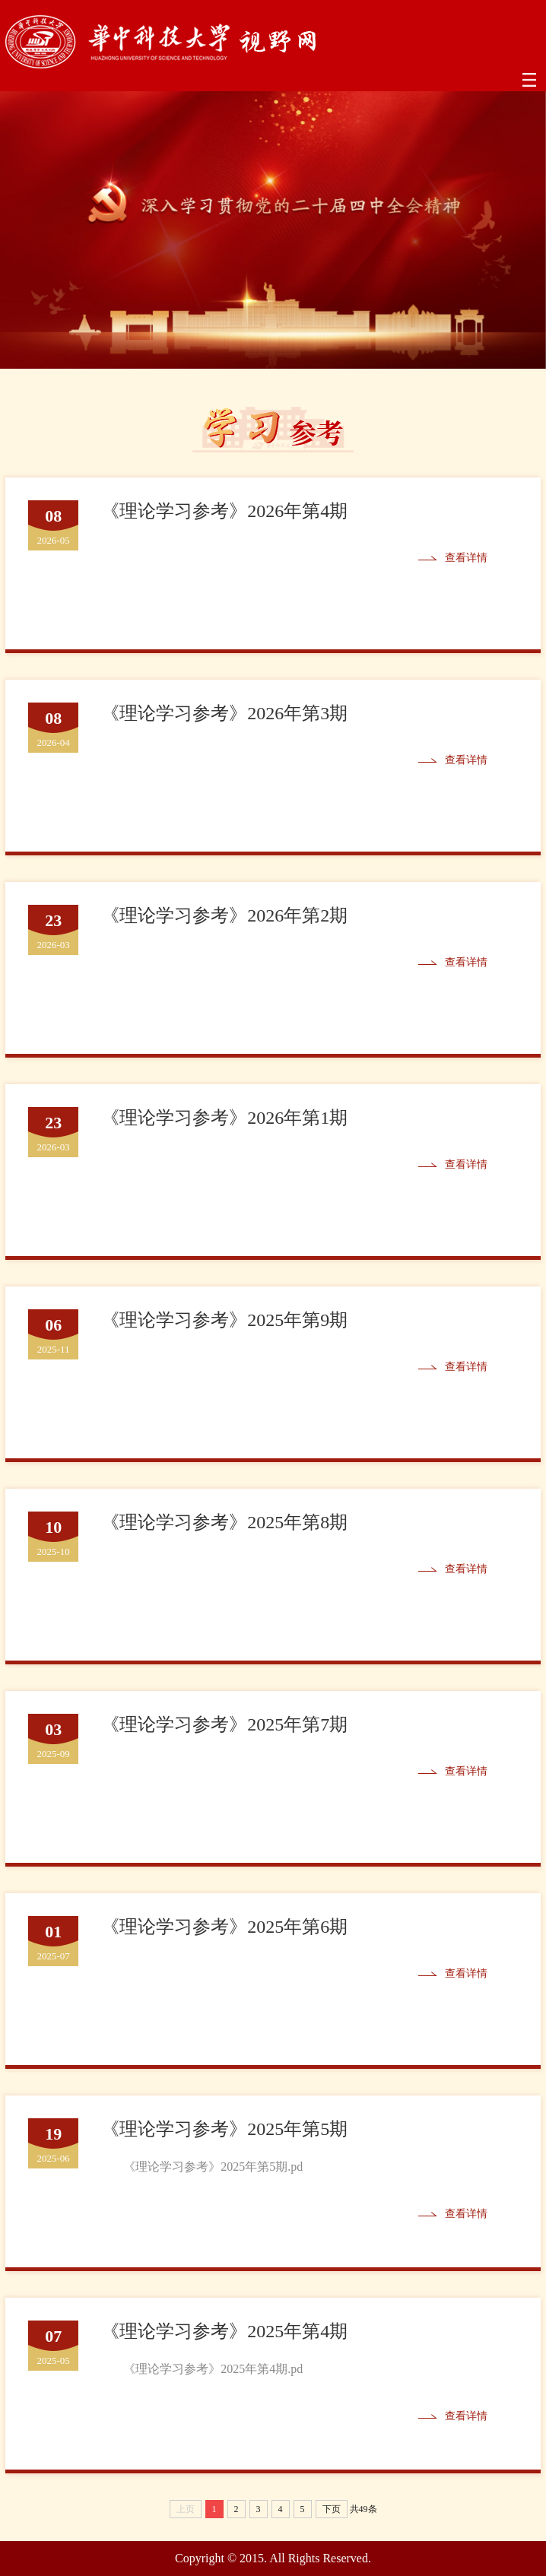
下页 (331, 2509)
